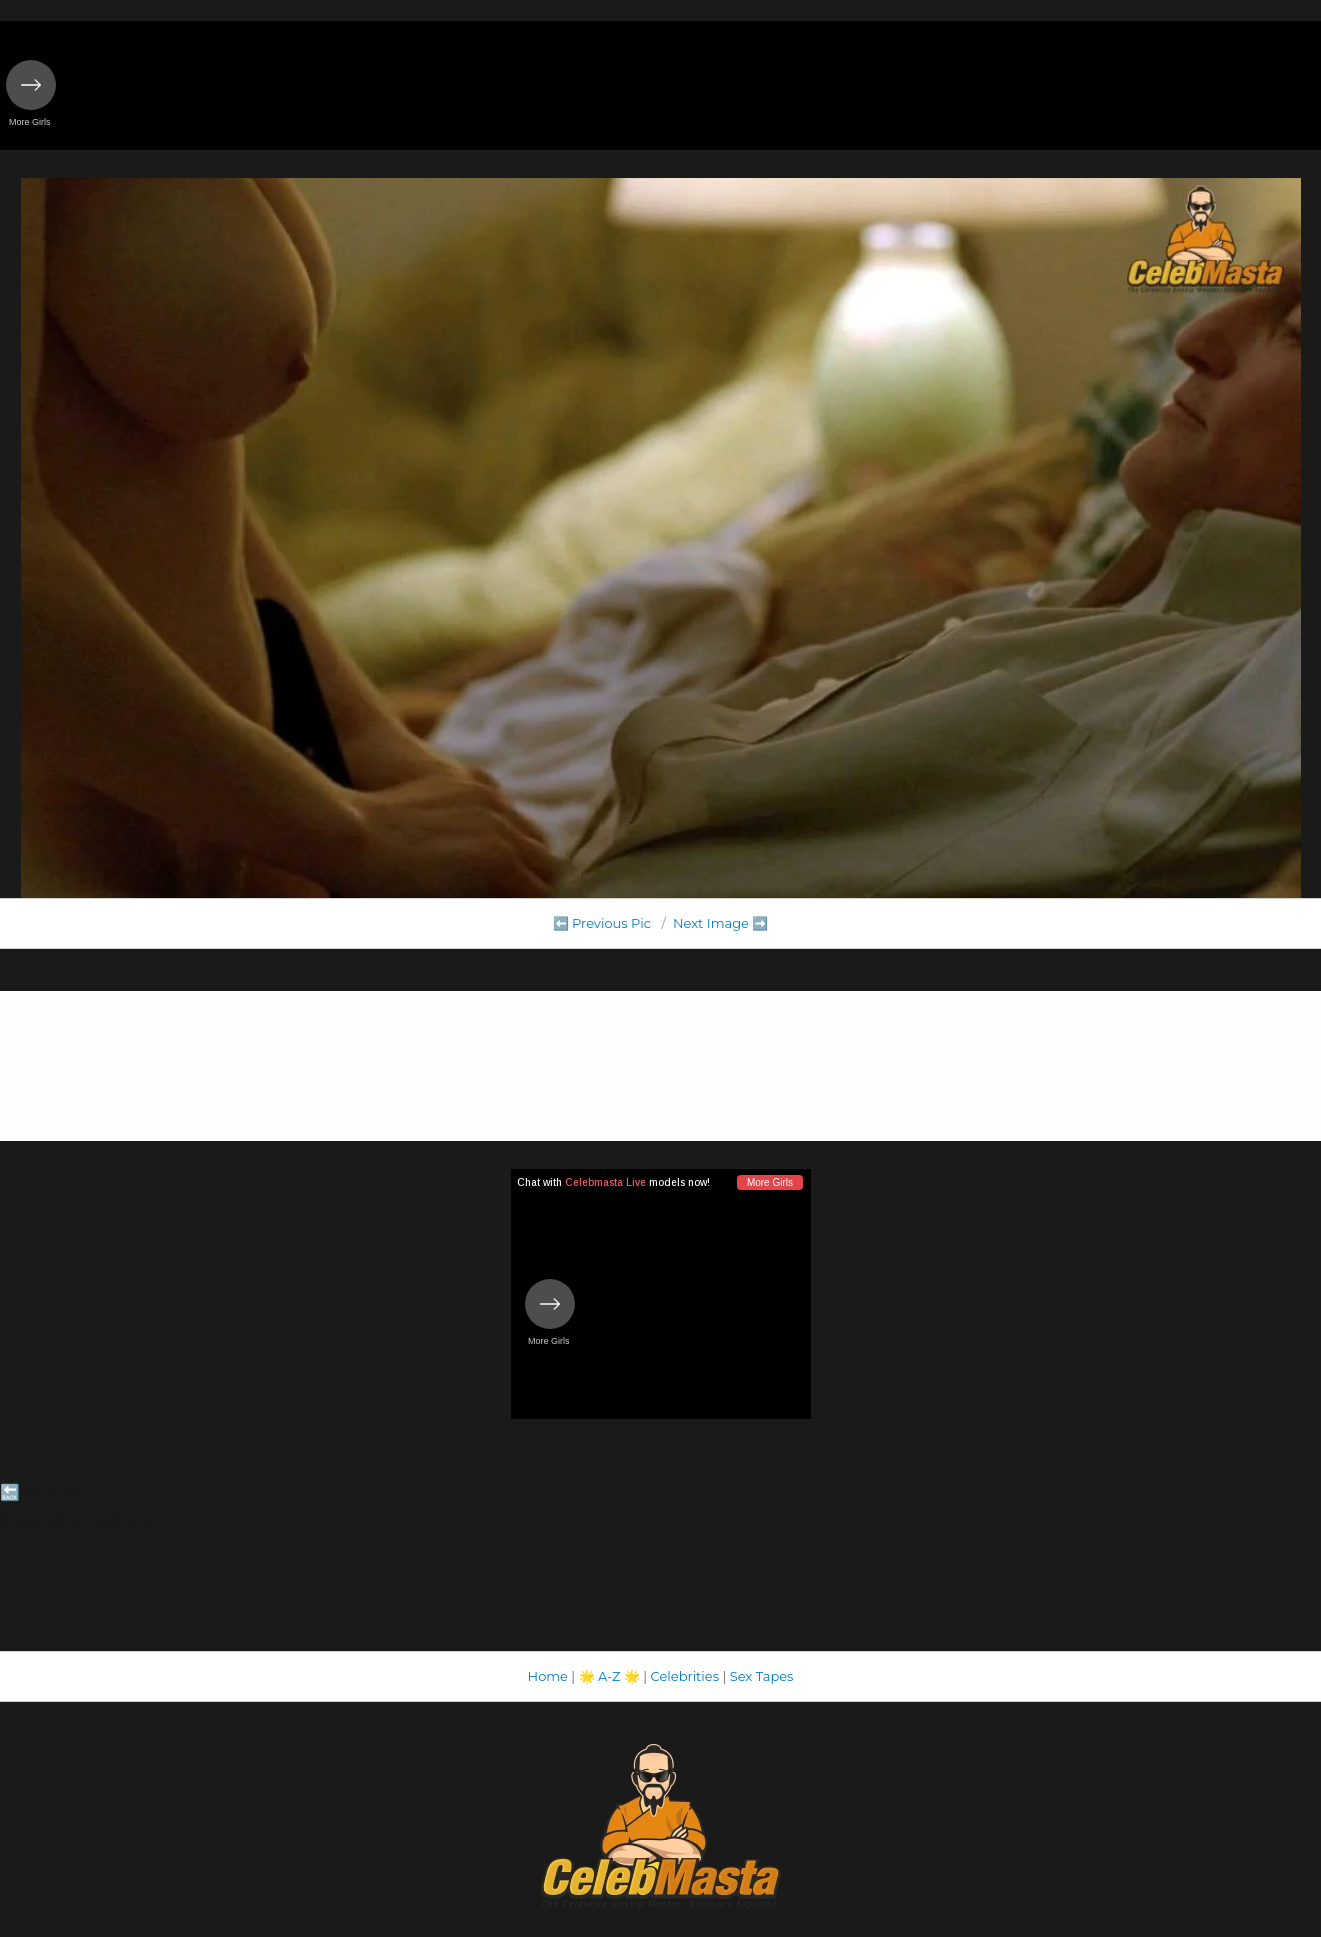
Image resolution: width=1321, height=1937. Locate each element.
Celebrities (685, 1676)
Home (548, 1676)
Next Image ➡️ (720, 923)
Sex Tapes (762, 1676)
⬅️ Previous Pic (602, 923)
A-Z (609, 1676)
